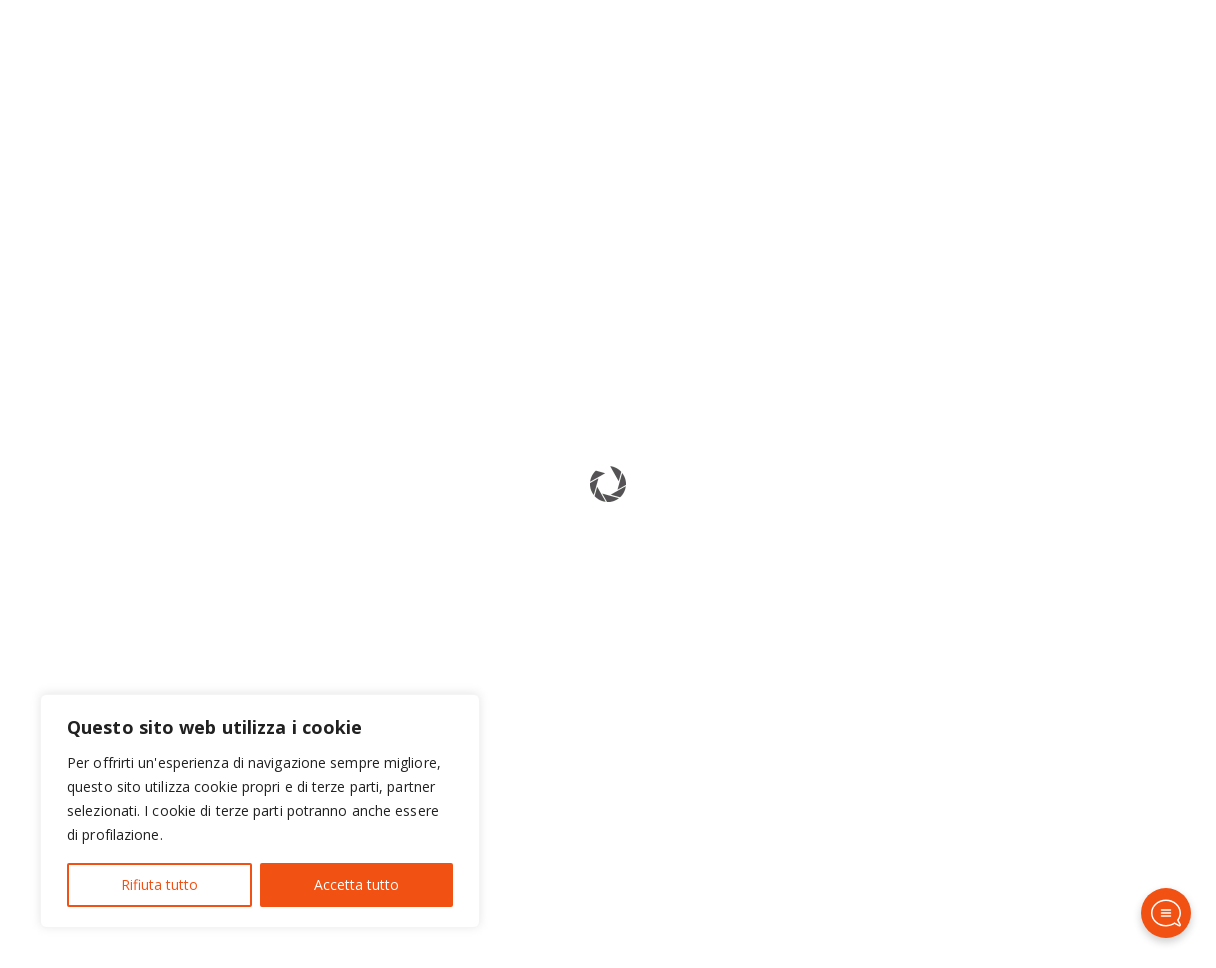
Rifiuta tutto (159, 884)
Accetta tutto (356, 884)
